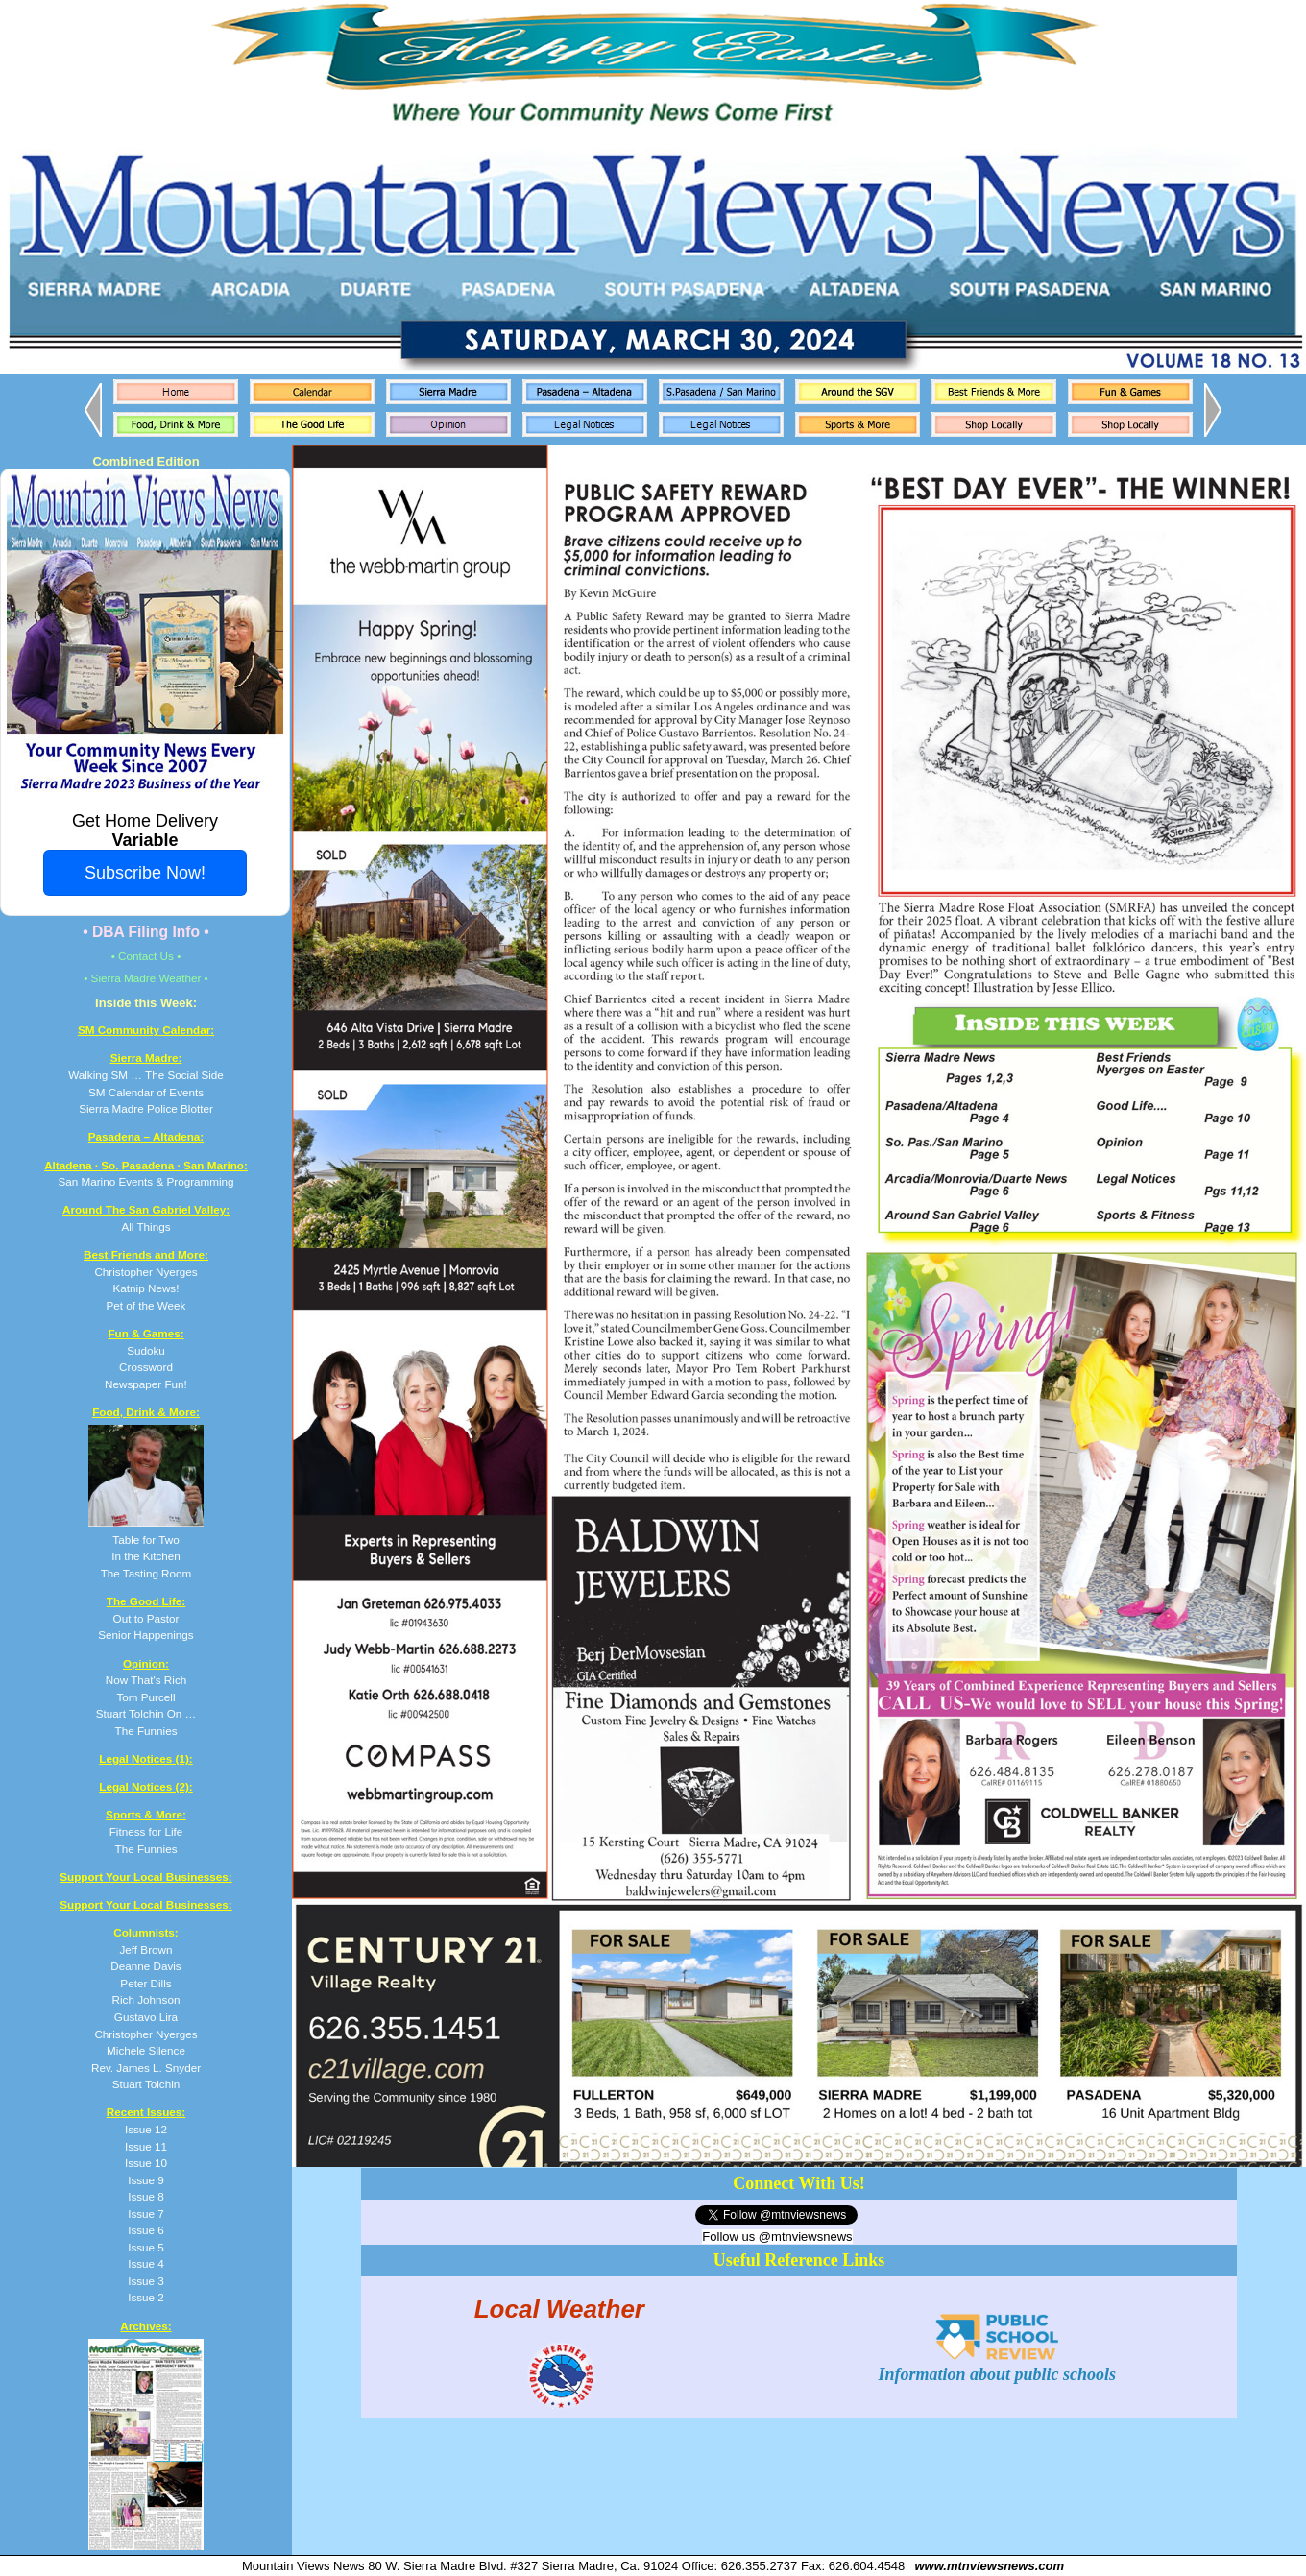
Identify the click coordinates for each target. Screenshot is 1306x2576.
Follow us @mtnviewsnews (777, 2236)
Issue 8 (146, 2196)
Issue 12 (146, 2129)
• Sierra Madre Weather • (145, 978)
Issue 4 (146, 2263)
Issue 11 (146, 2146)
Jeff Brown (145, 1949)
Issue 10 (146, 2162)
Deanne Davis (145, 1966)
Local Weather (559, 2308)
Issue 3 (146, 2281)
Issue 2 (146, 2297)
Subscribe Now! (145, 872)
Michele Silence (146, 2050)
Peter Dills (145, 1983)
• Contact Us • (146, 956)
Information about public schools (998, 2364)
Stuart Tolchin (146, 2084)
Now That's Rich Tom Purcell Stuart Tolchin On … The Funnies (146, 1697)
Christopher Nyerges (145, 2034)
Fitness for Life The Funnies (146, 1831)
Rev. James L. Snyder (146, 2067)
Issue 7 (146, 2213)
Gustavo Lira (146, 2016)
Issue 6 (146, 2230)
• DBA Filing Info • (146, 932)
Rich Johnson (146, 1999)
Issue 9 (146, 2180)
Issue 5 (146, 2247)
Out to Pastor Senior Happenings (145, 1618)
